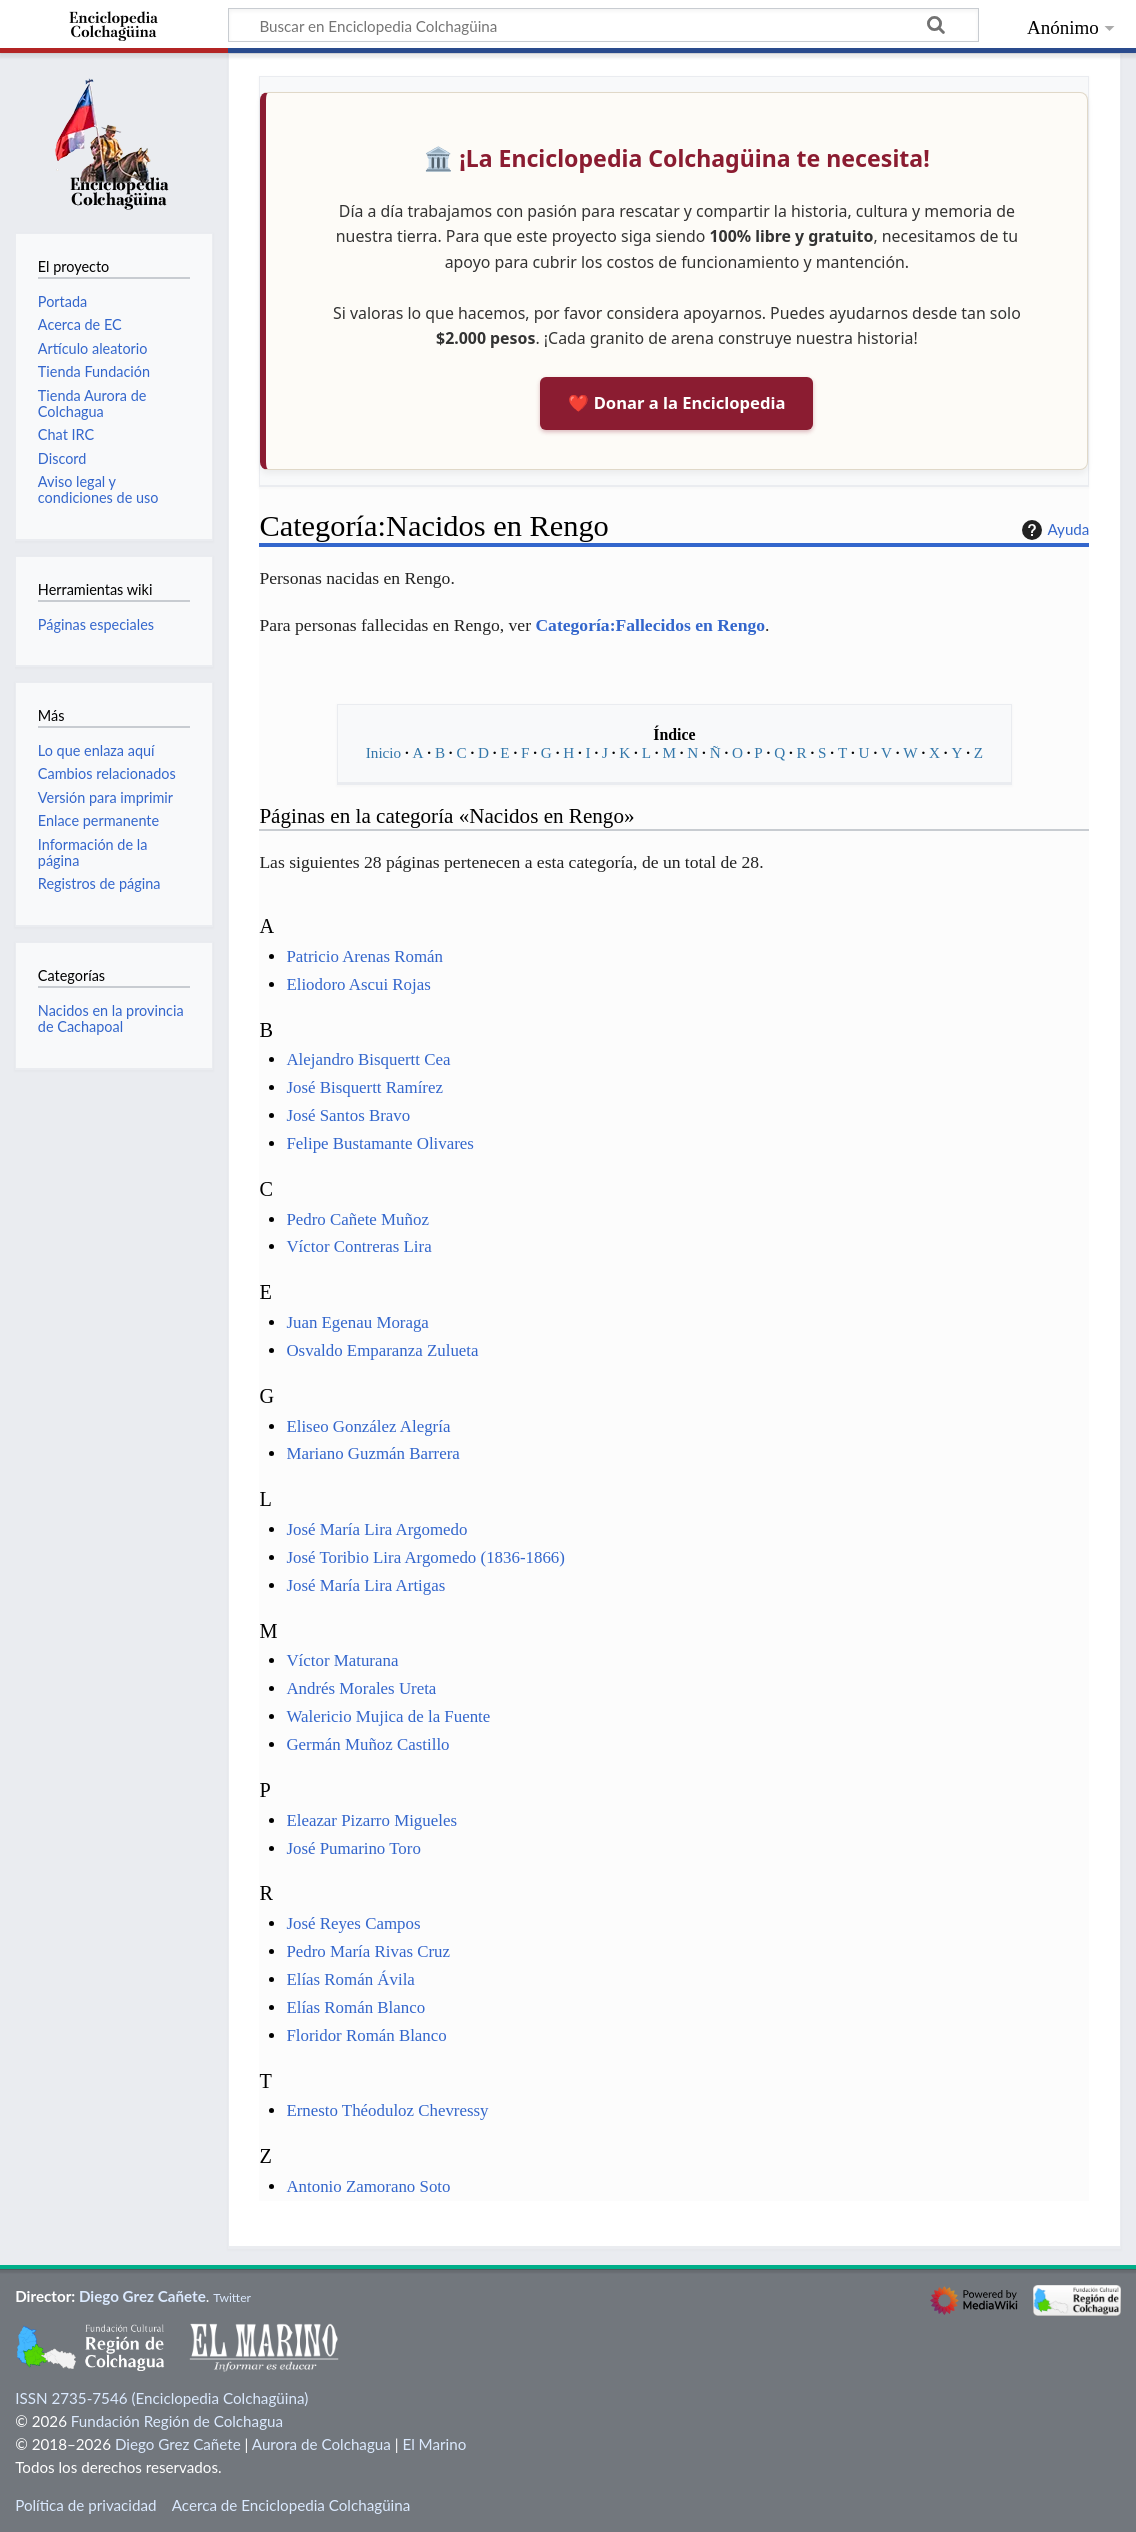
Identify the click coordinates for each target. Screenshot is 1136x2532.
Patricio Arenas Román (364, 956)
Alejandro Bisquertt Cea (368, 1059)
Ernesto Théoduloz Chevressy (387, 2110)
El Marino (434, 2444)
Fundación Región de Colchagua (177, 2421)
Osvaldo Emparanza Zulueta (382, 1350)
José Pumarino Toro (353, 1848)
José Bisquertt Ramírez (364, 1087)
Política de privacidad (85, 2505)
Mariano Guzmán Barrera (372, 1453)
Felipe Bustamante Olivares (379, 1143)
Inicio (383, 752)
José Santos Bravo (348, 1115)
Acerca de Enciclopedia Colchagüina (291, 2505)
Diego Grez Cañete (142, 2296)
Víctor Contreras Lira (358, 1246)
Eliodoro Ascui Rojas (358, 984)
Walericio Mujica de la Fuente (388, 1716)
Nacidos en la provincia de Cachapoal (111, 1018)
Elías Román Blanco (355, 2007)
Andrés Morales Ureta (361, 1688)
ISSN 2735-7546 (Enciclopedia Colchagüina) (161, 2398)
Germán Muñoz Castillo (367, 1744)
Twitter (232, 2297)
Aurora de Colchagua (321, 2444)
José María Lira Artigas (365, 1585)
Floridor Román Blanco (366, 2035)
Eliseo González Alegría (368, 1426)
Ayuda (1053, 530)
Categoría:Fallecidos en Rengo (650, 625)
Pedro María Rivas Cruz (368, 1951)
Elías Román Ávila (350, 1979)
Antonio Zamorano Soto (368, 2186)
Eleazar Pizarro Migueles (371, 1820)
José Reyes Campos (353, 1923)
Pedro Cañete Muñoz (357, 1219)
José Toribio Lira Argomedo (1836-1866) (425, 1557)
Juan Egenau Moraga (357, 1322)
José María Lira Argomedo (376, 1529)
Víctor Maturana (342, 1660)
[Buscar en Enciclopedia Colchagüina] (603, 25)
